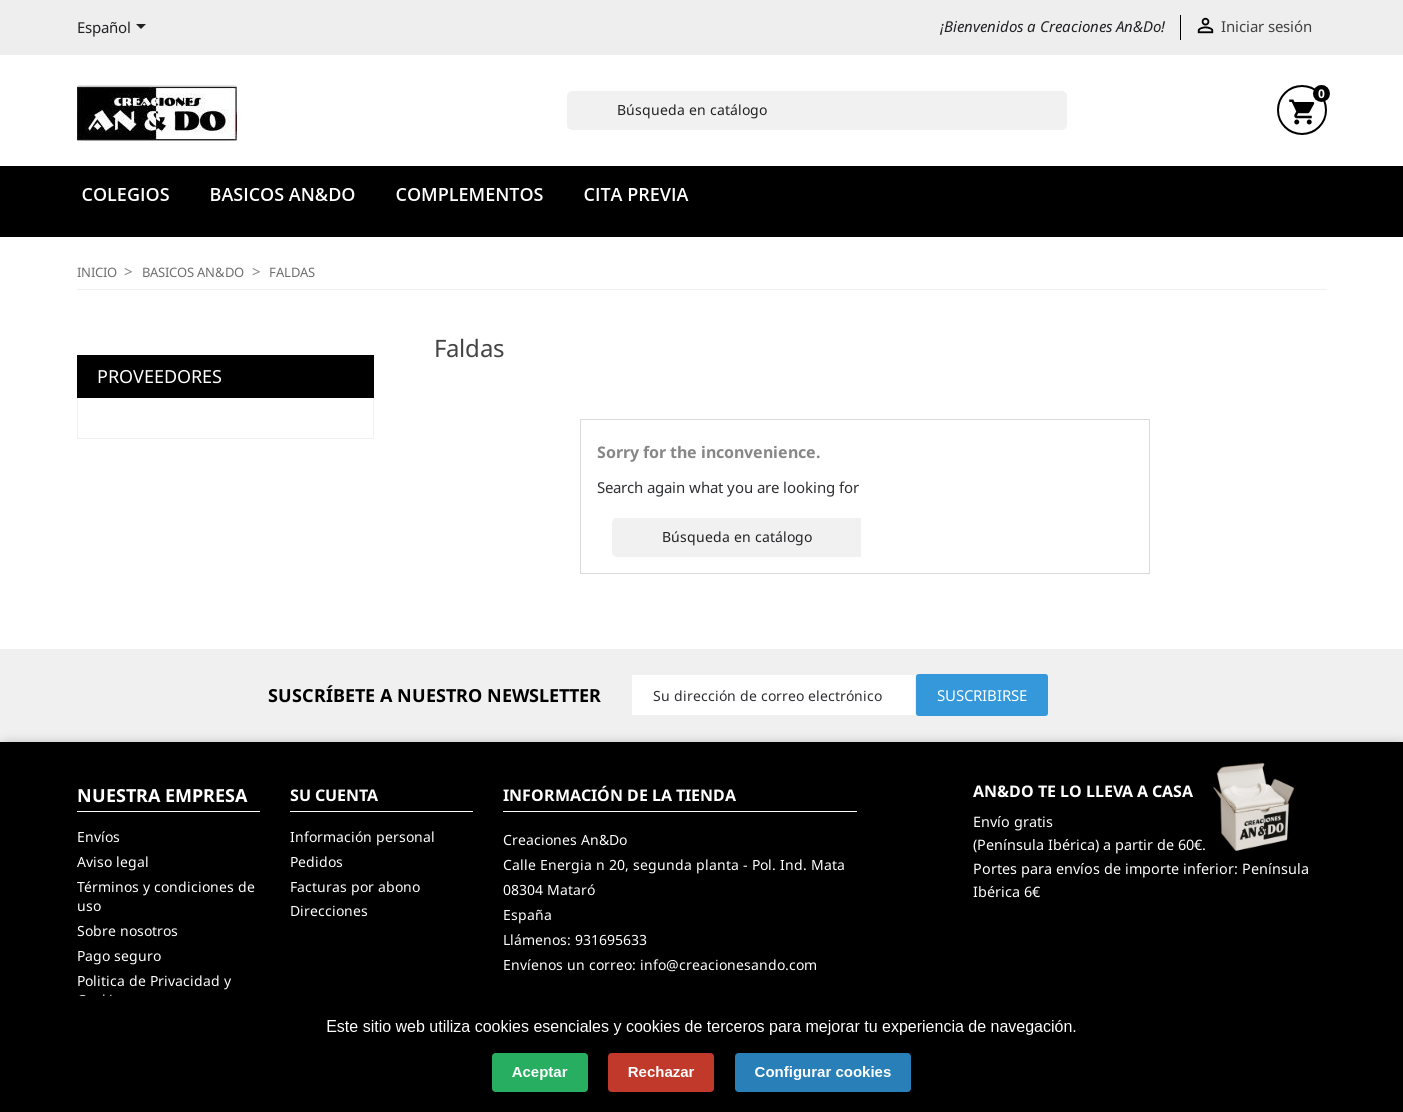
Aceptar (540, 1071)
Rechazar (661, 1071)
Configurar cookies (823, 1071)
